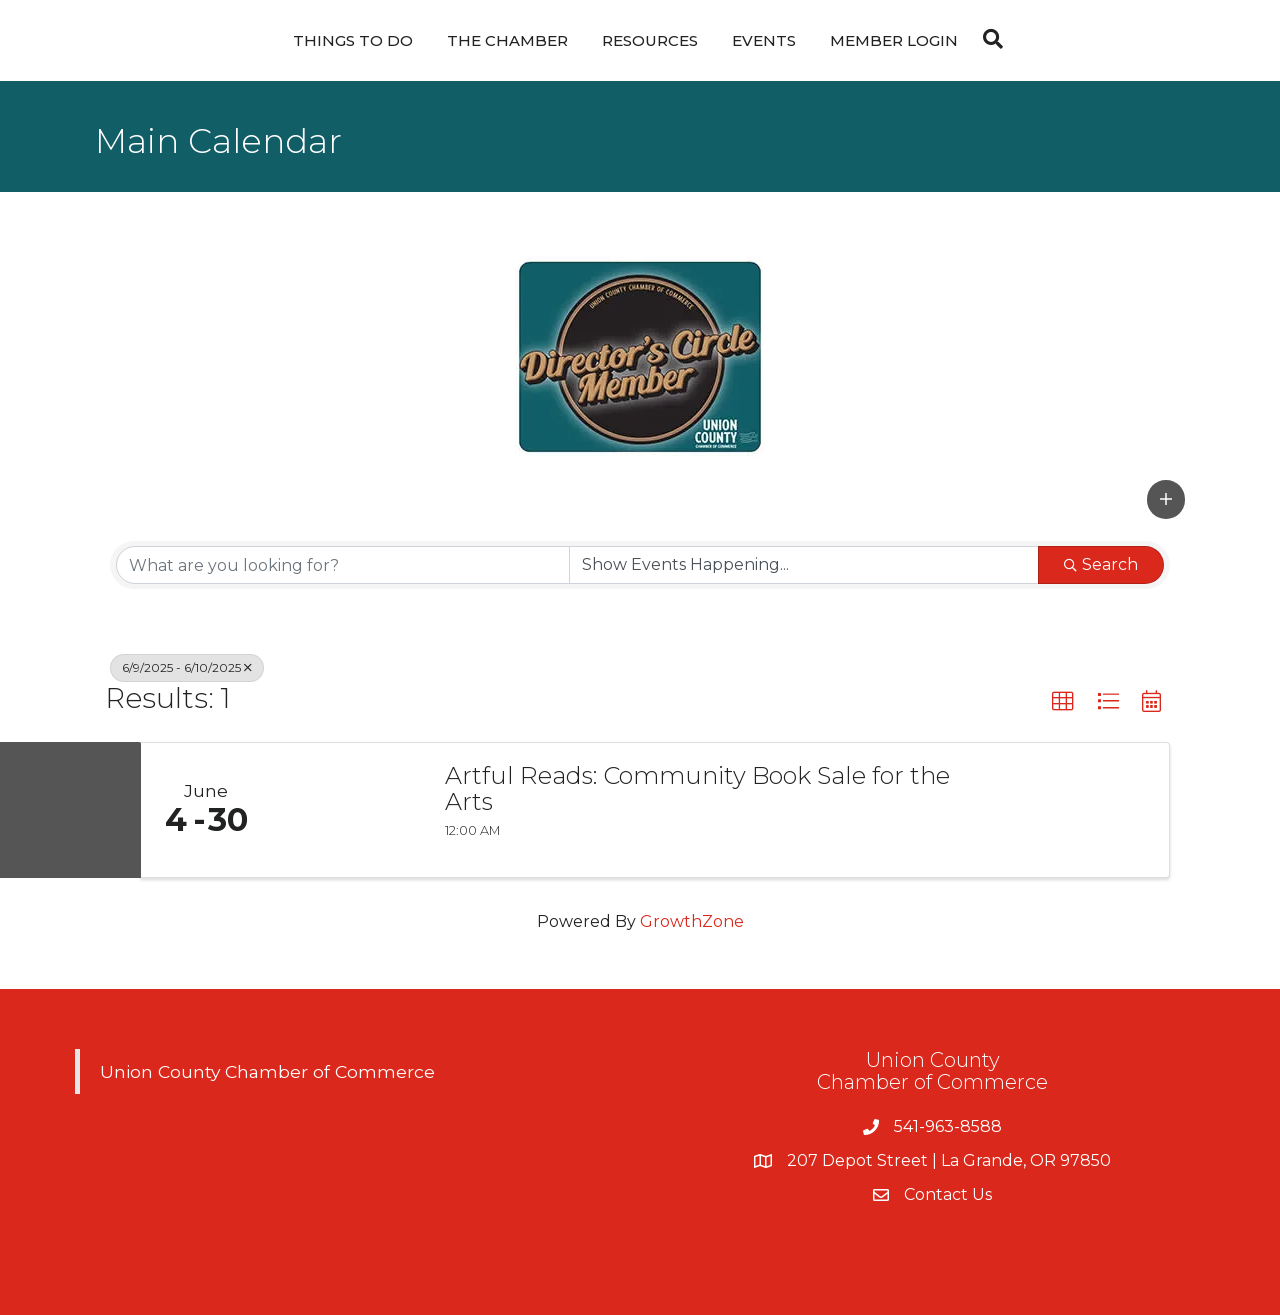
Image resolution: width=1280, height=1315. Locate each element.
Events (764, 40)
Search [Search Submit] (1101, 564)
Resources (650, 40)
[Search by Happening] (804, 565)
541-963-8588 (948, 1126)
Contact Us (948, 1194)
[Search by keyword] (343, 565)
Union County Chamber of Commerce (267, 1071)
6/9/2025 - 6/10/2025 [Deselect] (187, 667)
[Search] (988, 39)
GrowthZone (692, 921)
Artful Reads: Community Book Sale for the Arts (697, 789)
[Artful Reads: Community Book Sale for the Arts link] (348, 810)
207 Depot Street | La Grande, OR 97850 (949, 1160)
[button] (1166, 499)
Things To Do (353, 40)
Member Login (894, 40)
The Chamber (507, 40)
